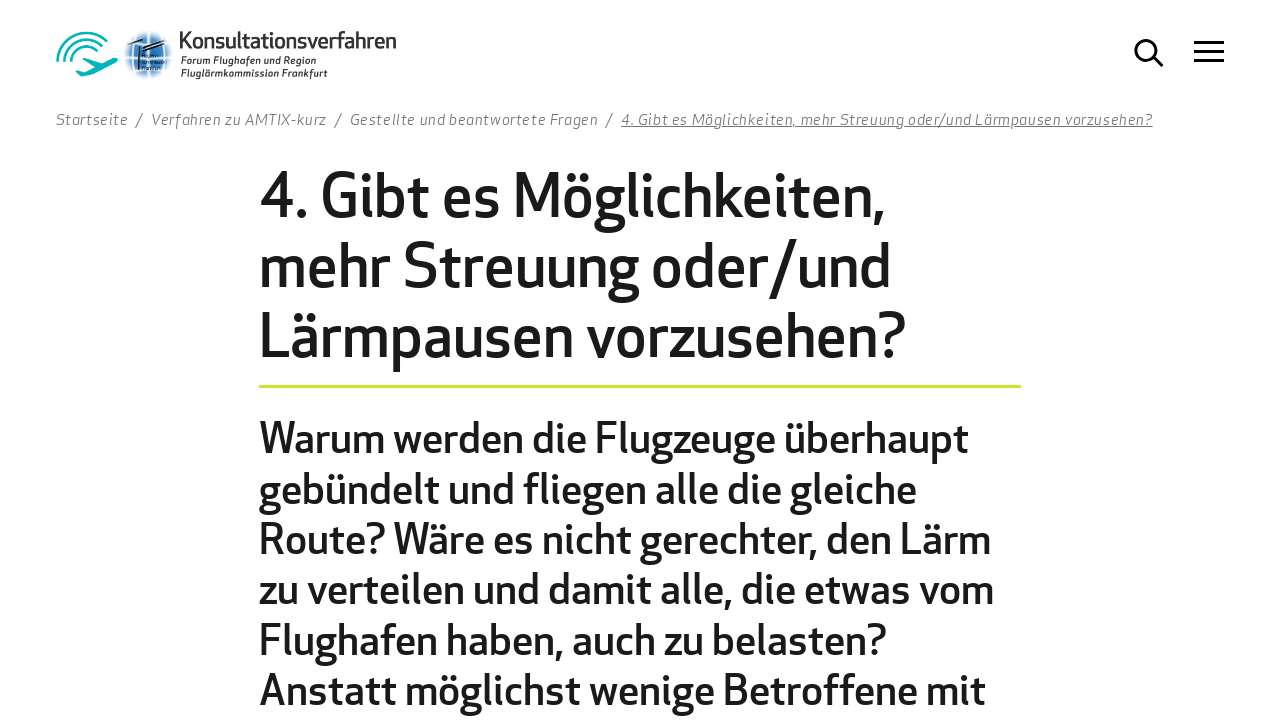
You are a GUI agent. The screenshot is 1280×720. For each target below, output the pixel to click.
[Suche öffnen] (1149, 53)
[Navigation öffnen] (1209, 53)
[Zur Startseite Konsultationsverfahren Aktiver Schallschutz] (226, 60)
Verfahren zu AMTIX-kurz (239, 119)
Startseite (92, 119)
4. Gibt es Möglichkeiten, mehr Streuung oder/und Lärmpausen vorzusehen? (887, 119)
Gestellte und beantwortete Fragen (474, 119)
